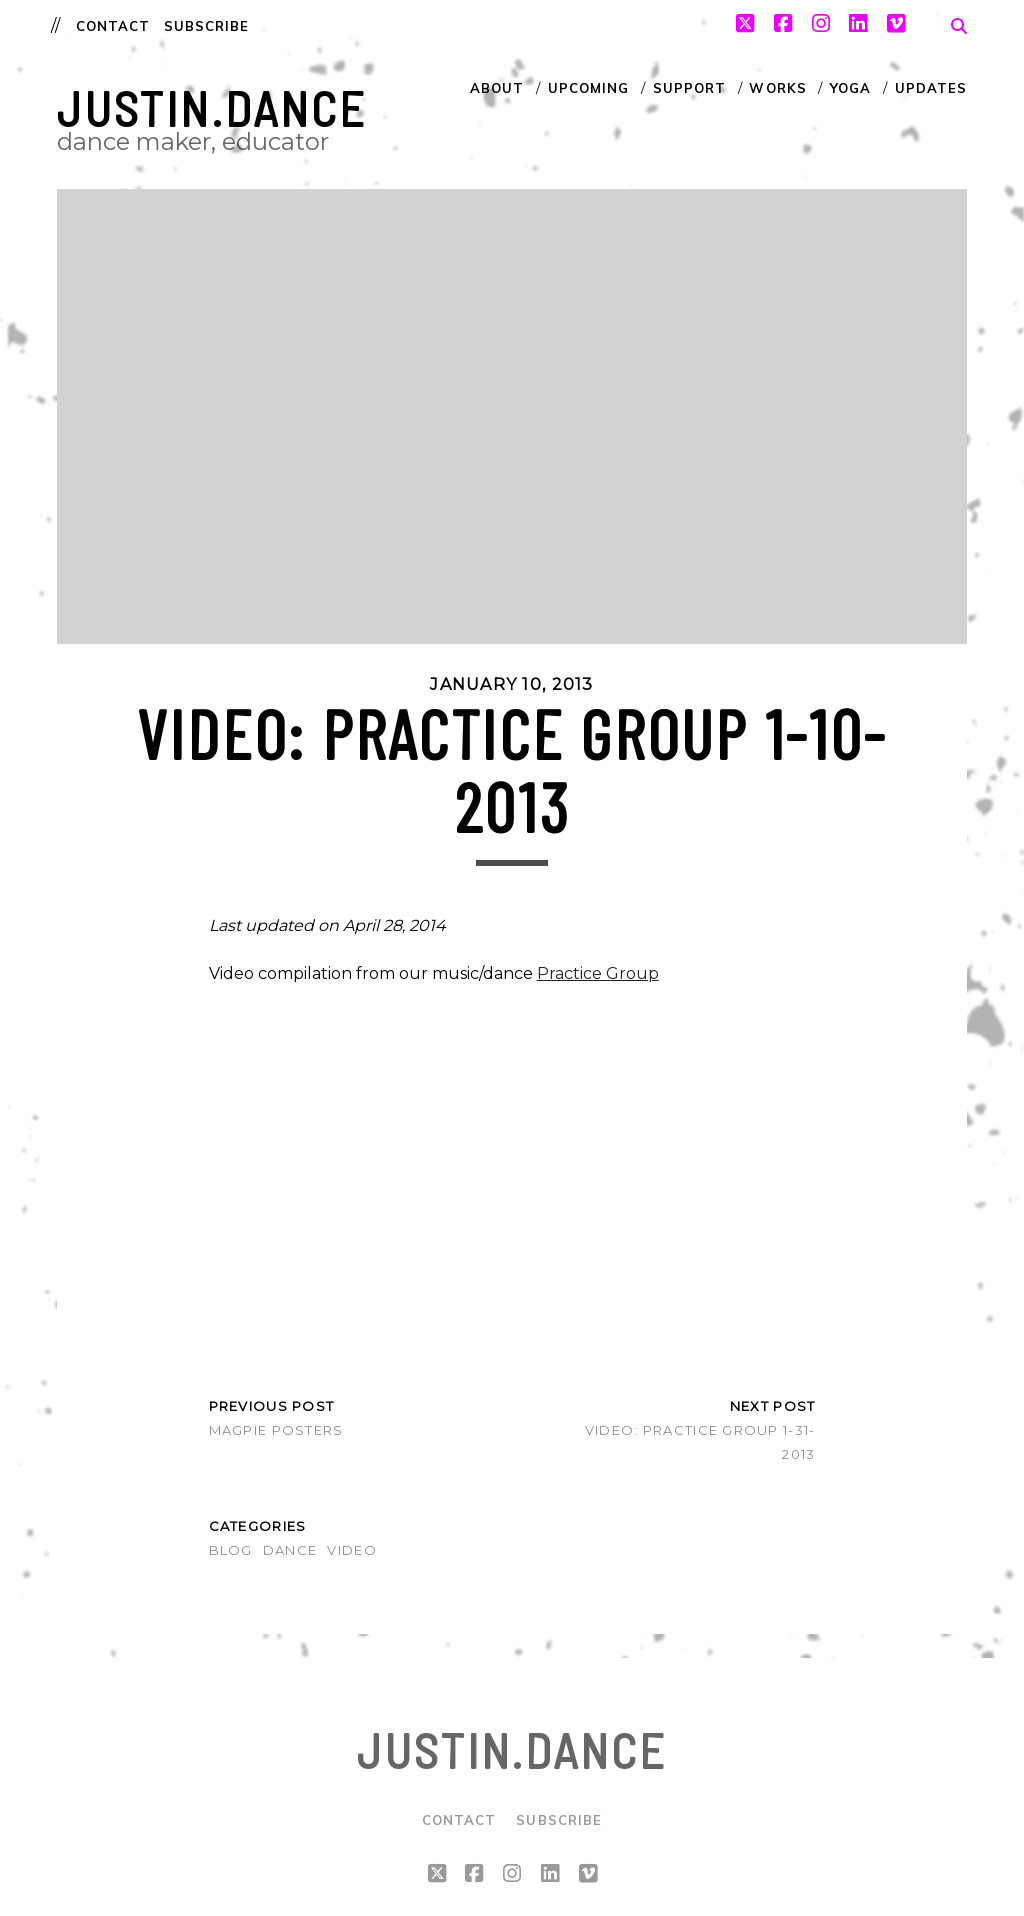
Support (689, 88)
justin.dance (212, 108)
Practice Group (598, 973)
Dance (290, 1550)
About (497, 88)
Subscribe (206, 26)
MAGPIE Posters (276, 1430)
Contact (113, 26)
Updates (931, 88)
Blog (231, 1550)
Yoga (850, 88)
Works (777, 88)
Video (351, 1550)
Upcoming (588, 88)
